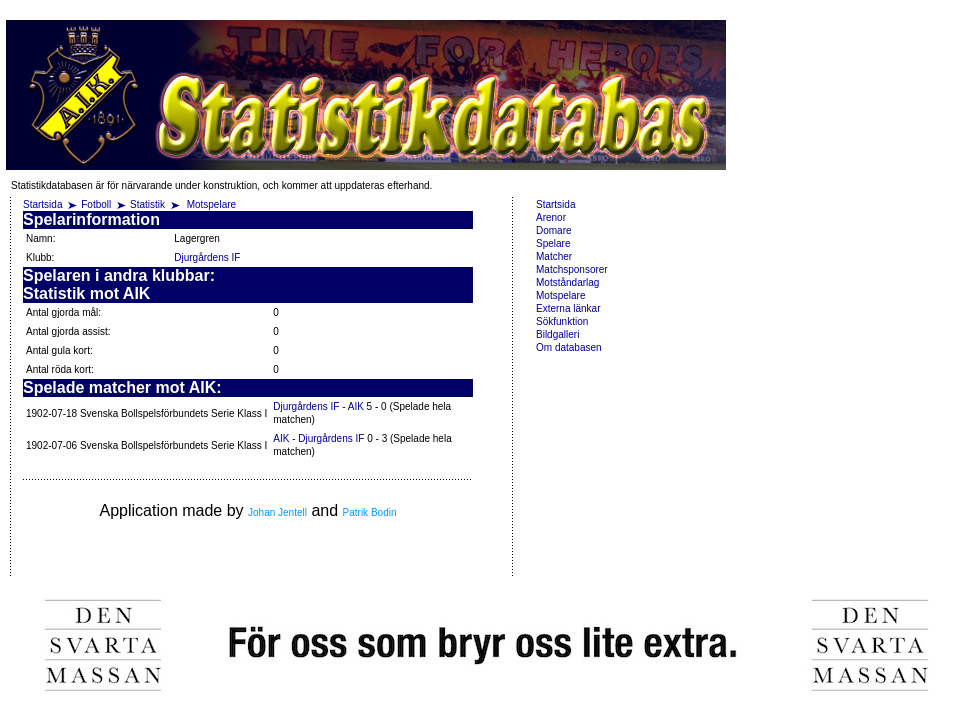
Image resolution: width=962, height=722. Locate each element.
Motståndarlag (567, 282)
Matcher (554, 256)
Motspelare (211, 204)
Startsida (42, 204)
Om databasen (569, 347)
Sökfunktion (562, 321)
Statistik (147, 204)
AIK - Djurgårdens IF (318, 438)
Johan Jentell (277, 512)
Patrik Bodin (370, 512)
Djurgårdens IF (207, 257)
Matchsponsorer (572, 269)
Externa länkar (568, 308)
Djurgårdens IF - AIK (318, 406)
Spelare (553, 243)
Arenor (551, 217)
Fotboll (96, 204)
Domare (554, 230)
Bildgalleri (557, 334)
